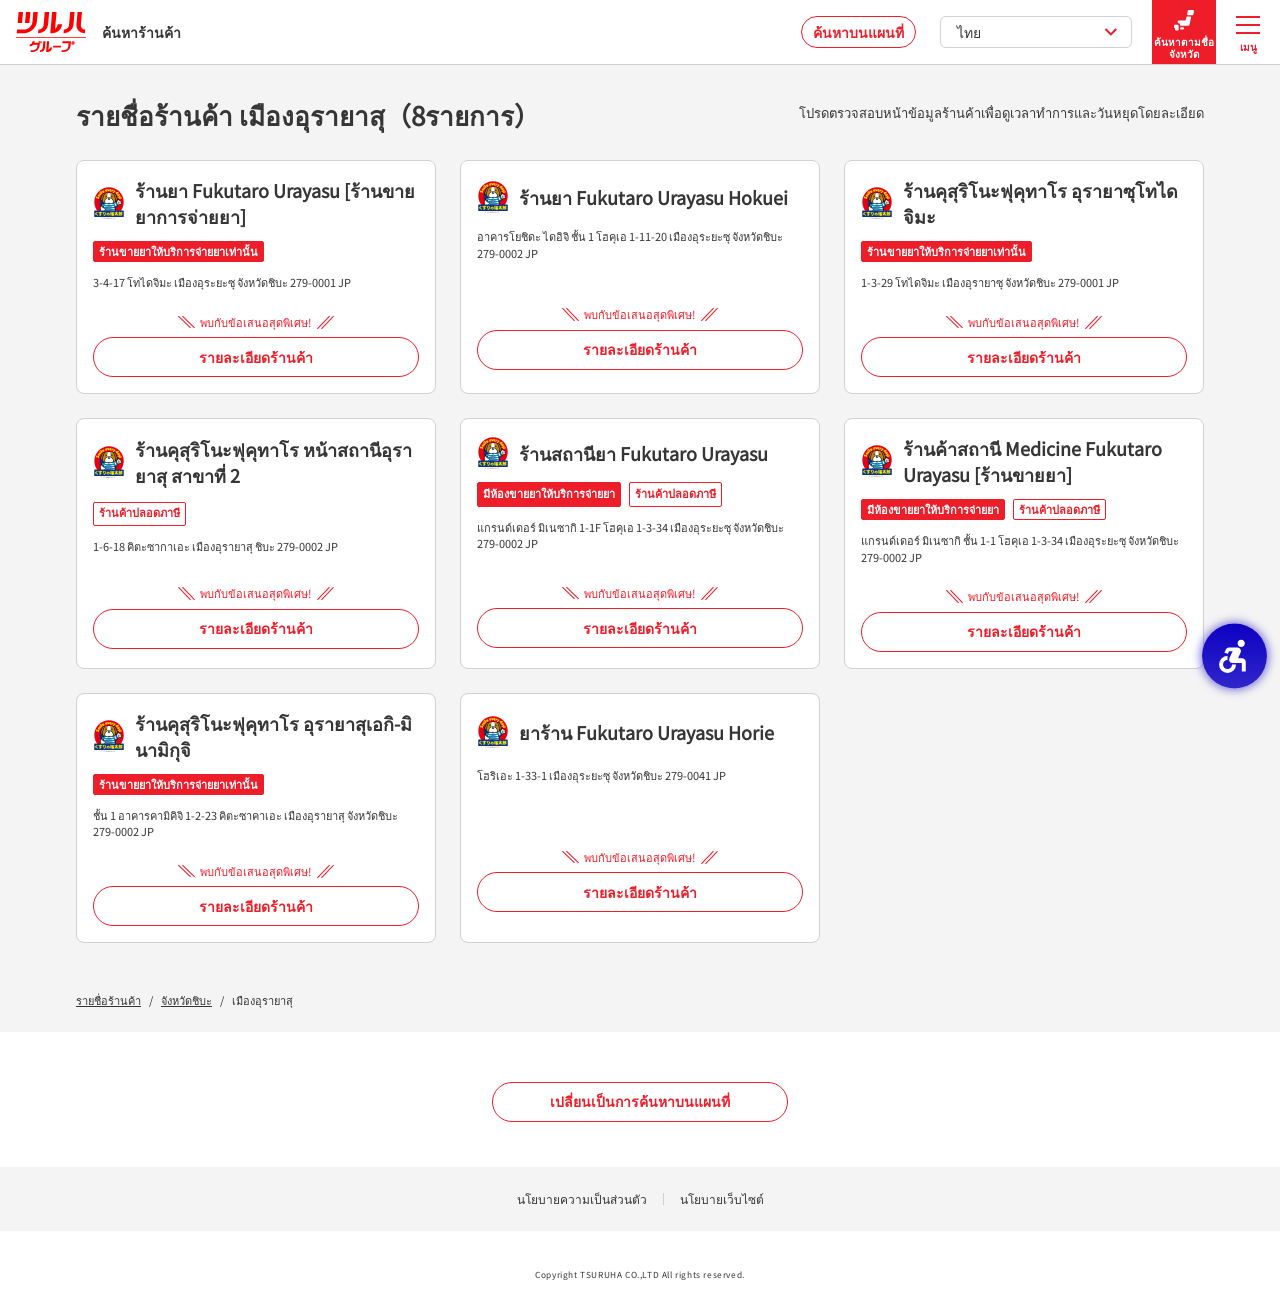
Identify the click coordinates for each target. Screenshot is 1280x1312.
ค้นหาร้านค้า (98, 32)
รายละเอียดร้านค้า (256, 357)
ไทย (1037, 32)
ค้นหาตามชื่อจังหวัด (1184, 32)
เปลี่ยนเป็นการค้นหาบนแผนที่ (640, 1101)
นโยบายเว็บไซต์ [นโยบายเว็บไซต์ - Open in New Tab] (722, 1198)
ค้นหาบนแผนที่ (858, 32)
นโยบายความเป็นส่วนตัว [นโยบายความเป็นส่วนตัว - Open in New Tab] (582, 1198)
